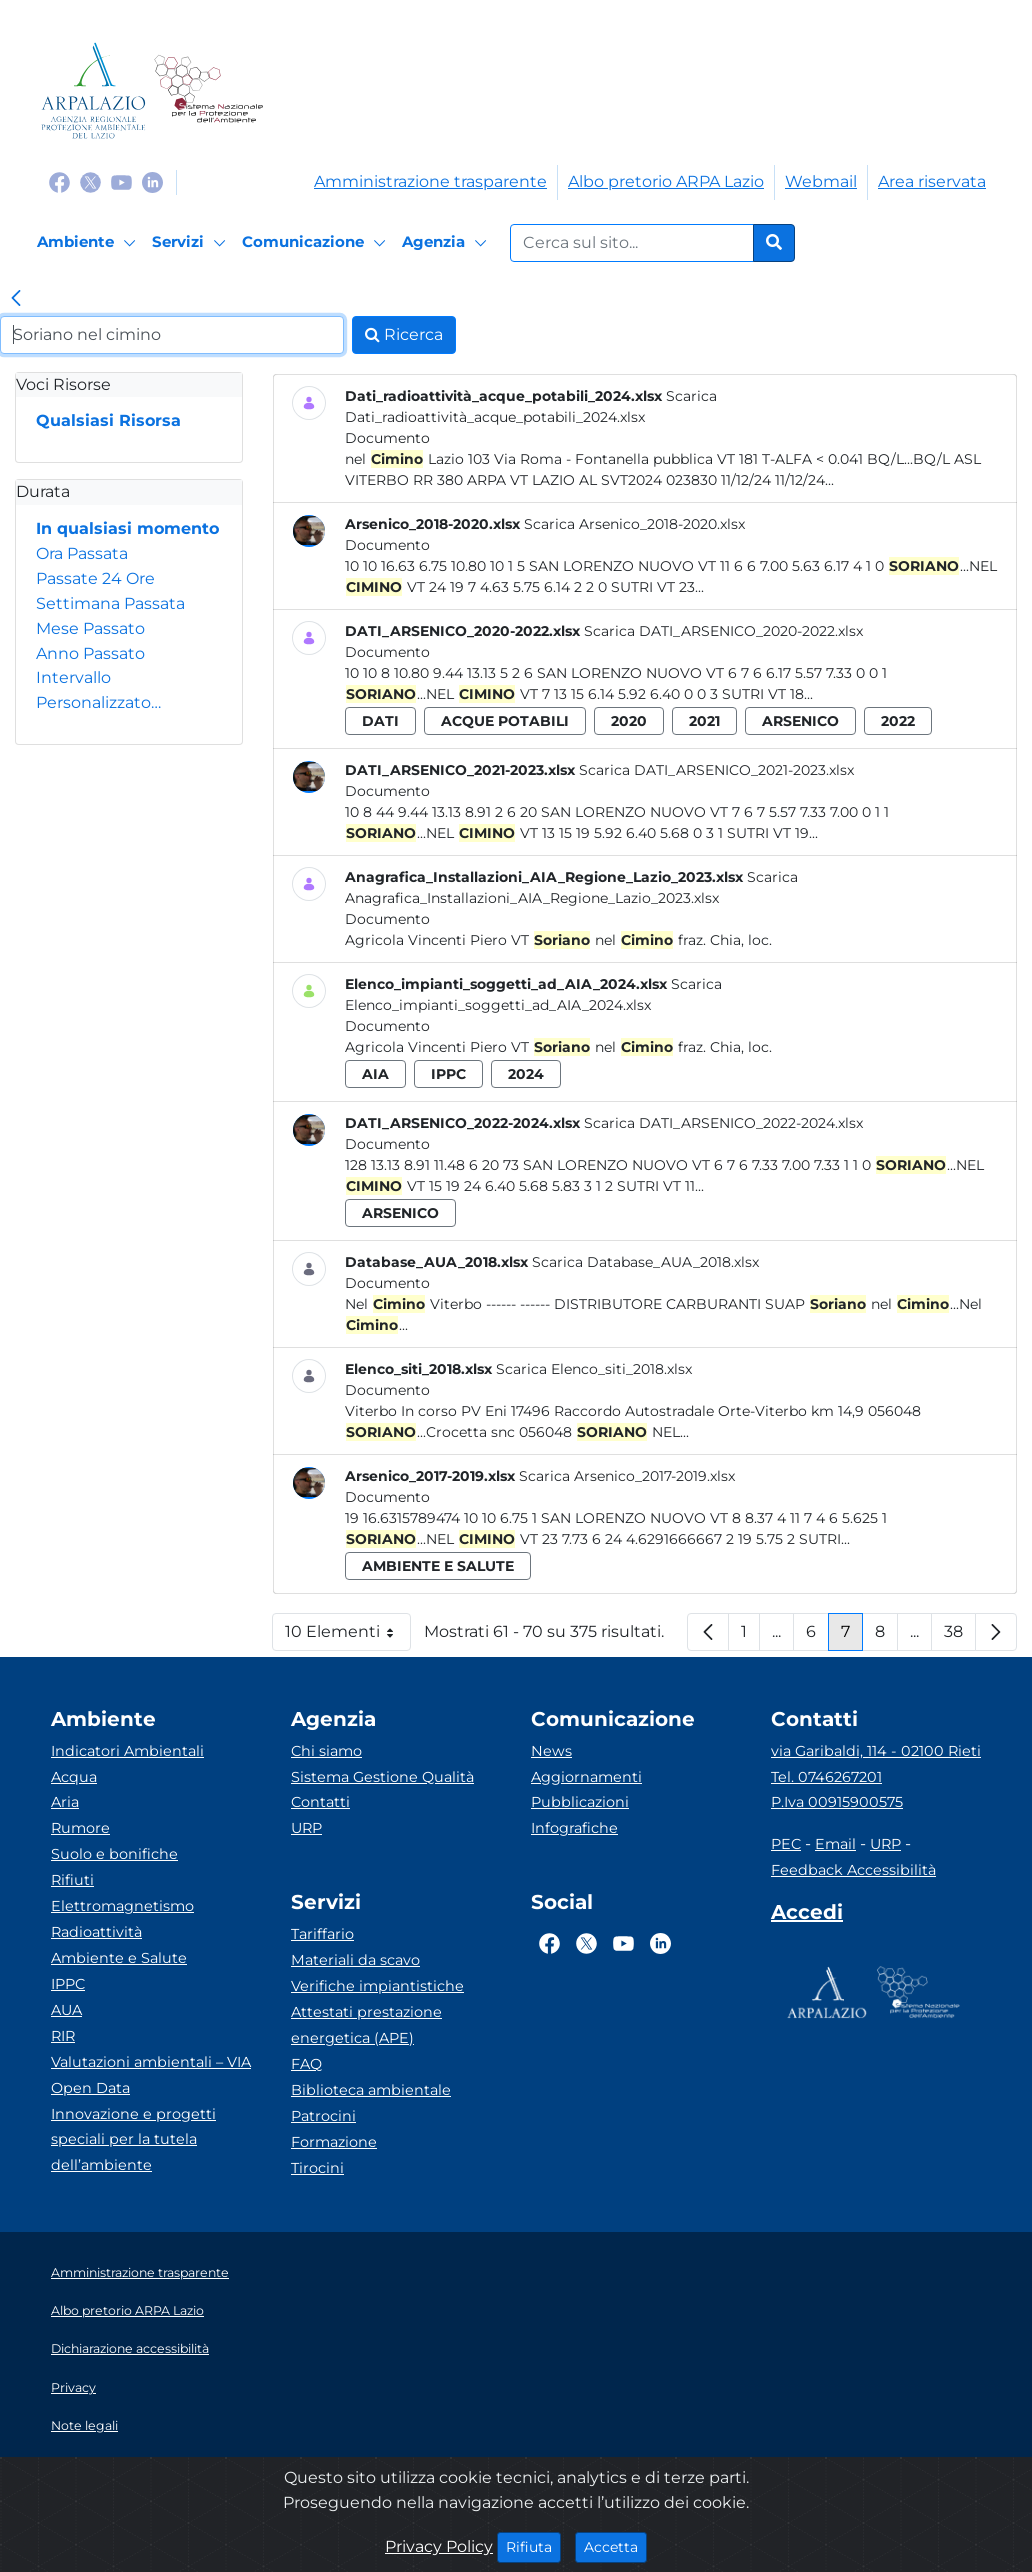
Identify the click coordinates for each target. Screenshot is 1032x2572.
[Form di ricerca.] (632, 243)
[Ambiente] (89, 243)
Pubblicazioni (580, 1802)
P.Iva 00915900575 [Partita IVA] (837, 1802)
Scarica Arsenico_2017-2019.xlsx (627, 1476)
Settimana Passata (110, 603)
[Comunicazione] (317, 243)
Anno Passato (90, 653)
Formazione (334, 2142)
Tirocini (317, 2168)
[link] (16, 300)
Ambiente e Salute (119, 1958)
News (551, 1751)
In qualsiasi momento (127, 528)
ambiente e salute (438, 1566)
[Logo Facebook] (59, 181)
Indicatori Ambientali (127, 1751)
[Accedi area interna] (807, 1916)
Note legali (84, 2425)
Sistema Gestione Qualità (382, 1777)
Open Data (90, 2088)
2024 (526, 1074)
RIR (63, 2036)
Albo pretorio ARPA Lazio (666, 181)
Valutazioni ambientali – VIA (151, 2062)
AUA (66, 2010)
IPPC (68, 1984)
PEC (786, 1844)
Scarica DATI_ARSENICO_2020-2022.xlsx (723, 631)
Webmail (821, 181)
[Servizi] (192, 243)
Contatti (320, 1802)
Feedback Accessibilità (853, 1870)
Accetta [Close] (615, 2546)
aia (375, 1074)
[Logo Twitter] (90, 181)
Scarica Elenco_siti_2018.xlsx (594, 1369)
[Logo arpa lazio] (93, 90)
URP (306, 1828)
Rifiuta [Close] (533, 2546)
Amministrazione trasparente (430, 181)
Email (835, 1844)
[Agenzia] (447, 243)
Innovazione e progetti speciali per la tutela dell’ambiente (133, 2140)
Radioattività (96, 1932)
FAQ (306, 2064)
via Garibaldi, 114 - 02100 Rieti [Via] (876, 1751)
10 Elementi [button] (348, 1636)
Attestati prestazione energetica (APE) (366, 2025)
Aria (65, 1802)
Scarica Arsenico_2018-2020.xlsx (634, 524)
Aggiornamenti (586, 1777)
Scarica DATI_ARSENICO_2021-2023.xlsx (716, 770)
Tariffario (322, 1934)
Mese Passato (90, 628)
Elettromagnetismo (122, 1906)
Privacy (73, 2387)
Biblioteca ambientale (371, 2090)
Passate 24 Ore (95, 578)
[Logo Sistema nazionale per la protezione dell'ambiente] (208, 90)
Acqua (74, 1777)
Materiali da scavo (355, 1960)
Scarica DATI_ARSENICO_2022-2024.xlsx (723, 1123)
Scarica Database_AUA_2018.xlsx (645, 1262)
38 (960, 1636)
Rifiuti (72, 1880)
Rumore (80, 1828)
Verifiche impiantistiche (377, 1986)
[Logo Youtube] (121, 181)
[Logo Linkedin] (152, 181)
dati (380, 721)
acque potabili (505, 721)
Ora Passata (82, 553)
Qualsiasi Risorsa (108, 420)
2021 (704, 721)
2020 (629, 721)
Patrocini (323, 2116)
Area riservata (932, 181)
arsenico (800, 721)
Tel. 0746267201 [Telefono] (826, 1777)
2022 (898, 721)
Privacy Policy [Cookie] (439, 2546)
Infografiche (574, 1828)
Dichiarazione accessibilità (130, 2348)
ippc (448, 1074)
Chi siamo (326, 1751)
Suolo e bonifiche (114, 1854)
